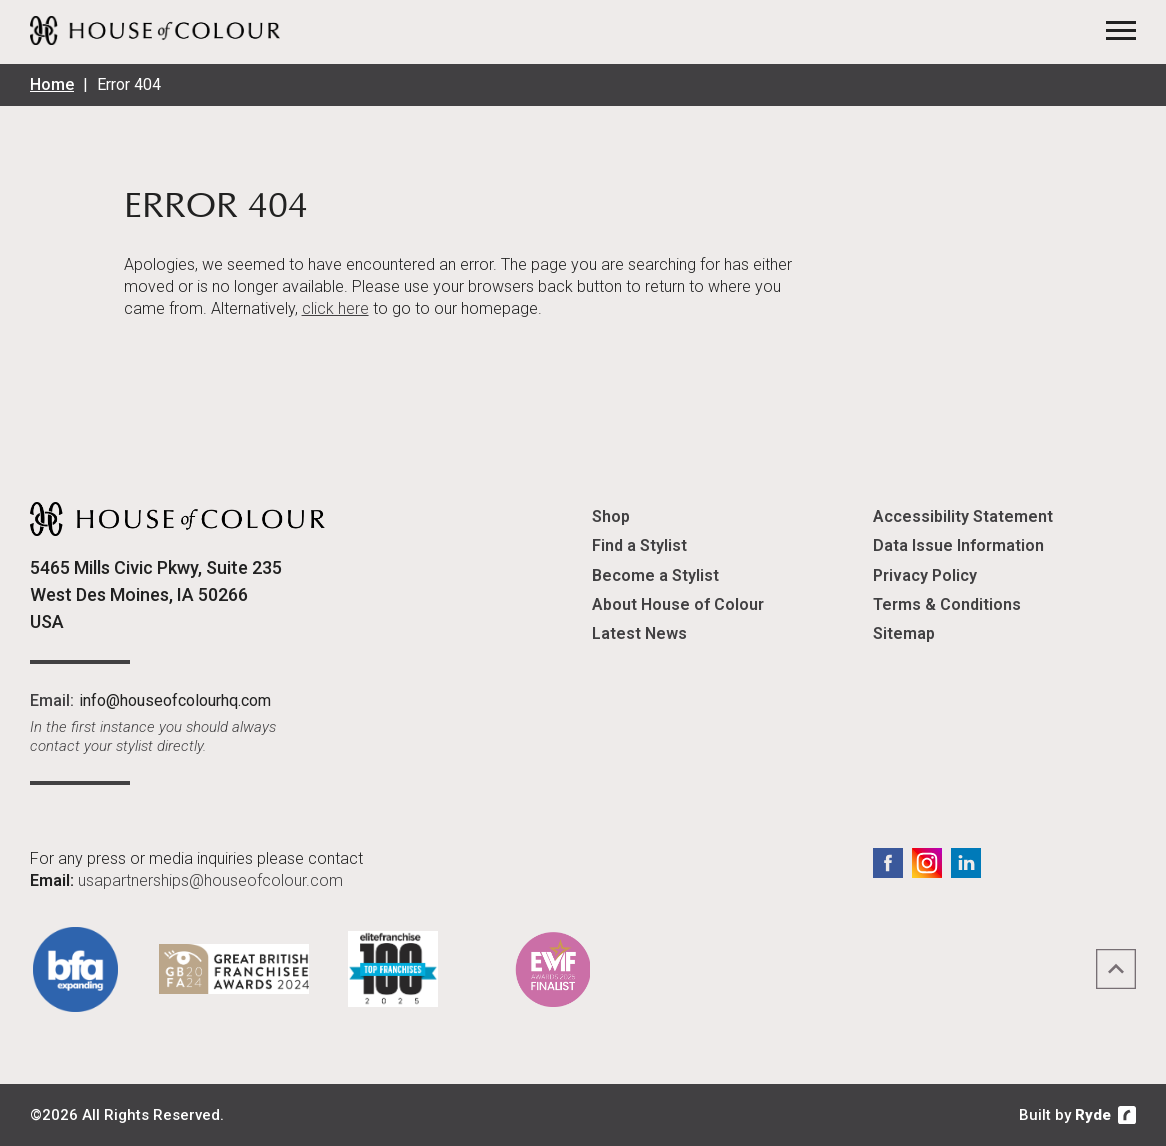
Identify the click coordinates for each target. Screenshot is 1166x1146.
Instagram (927, 863)
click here (335, 308)
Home (52, 84)
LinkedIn (966, 863)
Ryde (1093, 1115)
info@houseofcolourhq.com (175, 700)
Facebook (888, 863)
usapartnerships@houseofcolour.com (210, 880)
